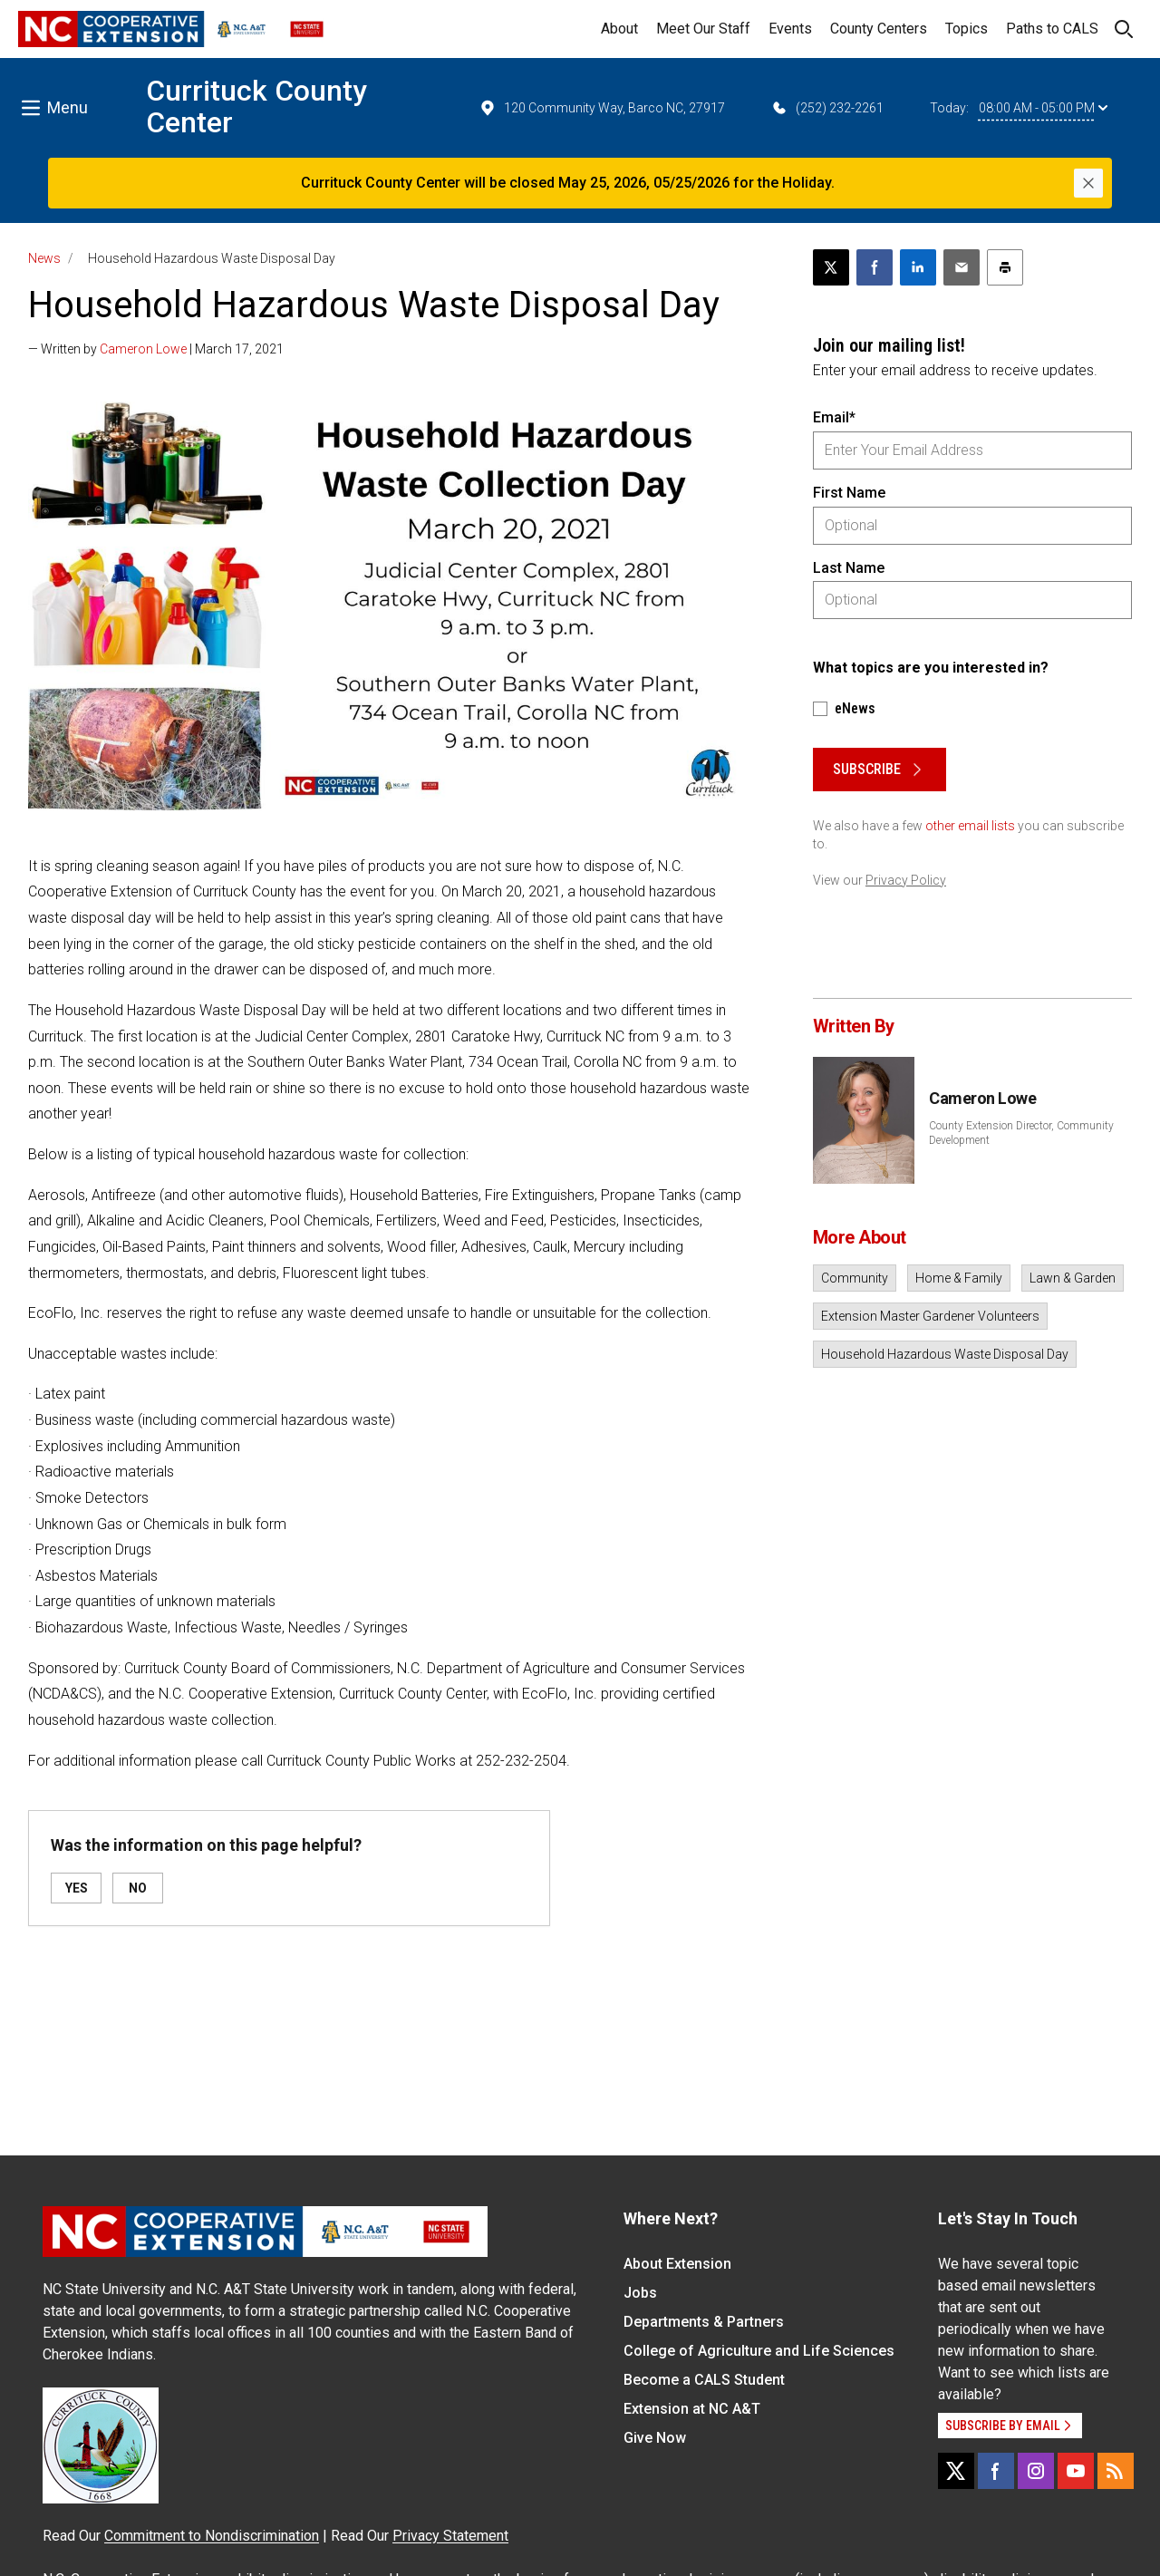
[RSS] (1115, 2471)
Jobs (640, 2292)
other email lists (970, 825)
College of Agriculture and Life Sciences (759, 2350)
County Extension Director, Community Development (1021, 1133)
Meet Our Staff (703, 28)
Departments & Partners (704, 2321)
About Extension (677, 2263)
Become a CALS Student (704, 2379)
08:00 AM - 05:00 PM (1043, 108)
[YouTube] (1076, 2471)
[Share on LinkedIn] (918, 267)
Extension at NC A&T (692, 2408)
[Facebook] (996, 2471)
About (619, 28)
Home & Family (958, 1278)
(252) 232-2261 (827, 108)
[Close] (1088, 183)
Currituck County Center (256, 106)
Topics (966, 28)
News (44, 258)
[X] (956, 2471)
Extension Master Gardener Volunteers (930, 1316)
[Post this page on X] (831, 267)
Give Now (655, 2437)
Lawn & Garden (1073, 1278)
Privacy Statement (450, 2535)
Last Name (848, 567)
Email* (834, 417)
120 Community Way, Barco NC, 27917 (601, 108)
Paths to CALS (1052, 28)
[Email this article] (961, 267)
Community (854, 1278)
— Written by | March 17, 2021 (156, 349)
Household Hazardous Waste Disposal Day (944, 1354)
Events (790, 28)
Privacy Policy (905, 880)
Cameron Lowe (143, 349)
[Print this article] (1005, 267)
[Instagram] (1036, 2471)
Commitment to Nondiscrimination (211, 2535)
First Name (849, 492)
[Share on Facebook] (874, 267)
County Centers (878, 28)
